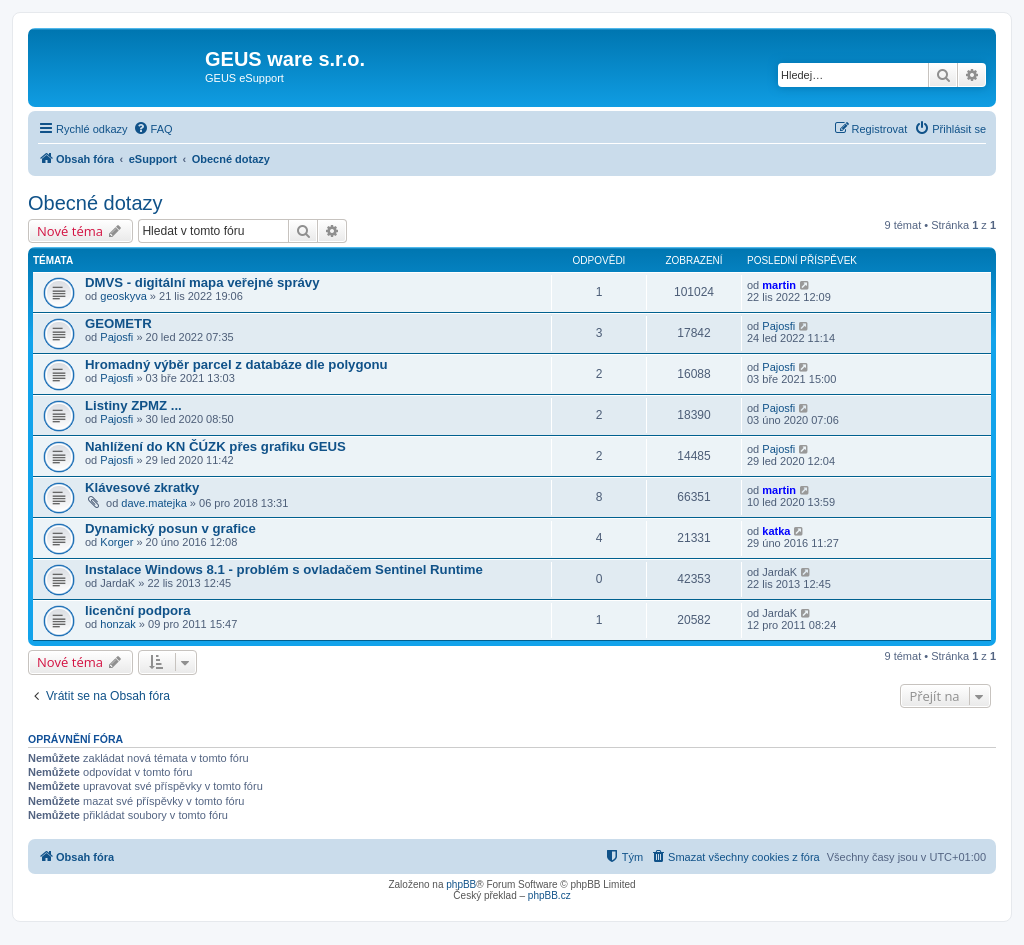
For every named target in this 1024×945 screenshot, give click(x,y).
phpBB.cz (549, 895)
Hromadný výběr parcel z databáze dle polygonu (236, 364)
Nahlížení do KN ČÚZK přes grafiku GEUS (215, 446)
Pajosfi (116, 337)
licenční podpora (138, 610)
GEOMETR (118, 323)
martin (779, 285)
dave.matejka (153, 503)
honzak (117, 624)
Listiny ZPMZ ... (133, 405)
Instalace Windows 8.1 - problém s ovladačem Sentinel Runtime (284, 569)
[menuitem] (153, 129)
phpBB (461, 884)
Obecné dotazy (95, 203)
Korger (116, 542)
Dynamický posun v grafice (170, 528)
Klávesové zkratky (142, 487)
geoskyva (123, 296)
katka (776, 531)
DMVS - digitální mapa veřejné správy (202, 282)
